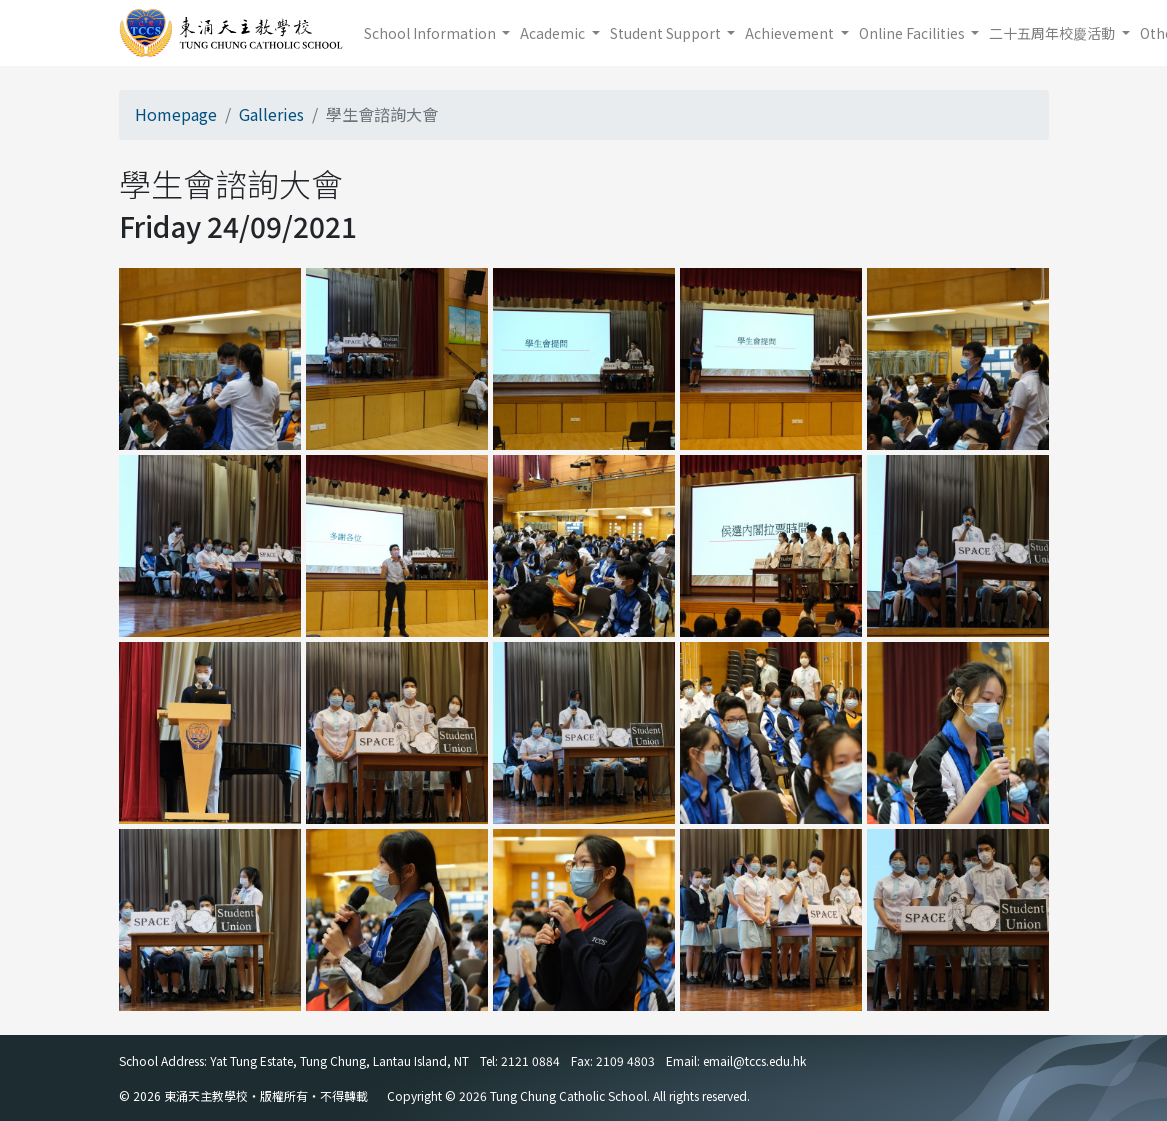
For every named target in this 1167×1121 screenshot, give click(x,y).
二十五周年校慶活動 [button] (1053, 33)
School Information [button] (431, 33)
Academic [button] (554, 33)
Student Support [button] (667, 33)
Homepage (176, 114)
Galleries (271, 114)
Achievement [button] (791, 33)
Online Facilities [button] (913, 33)
